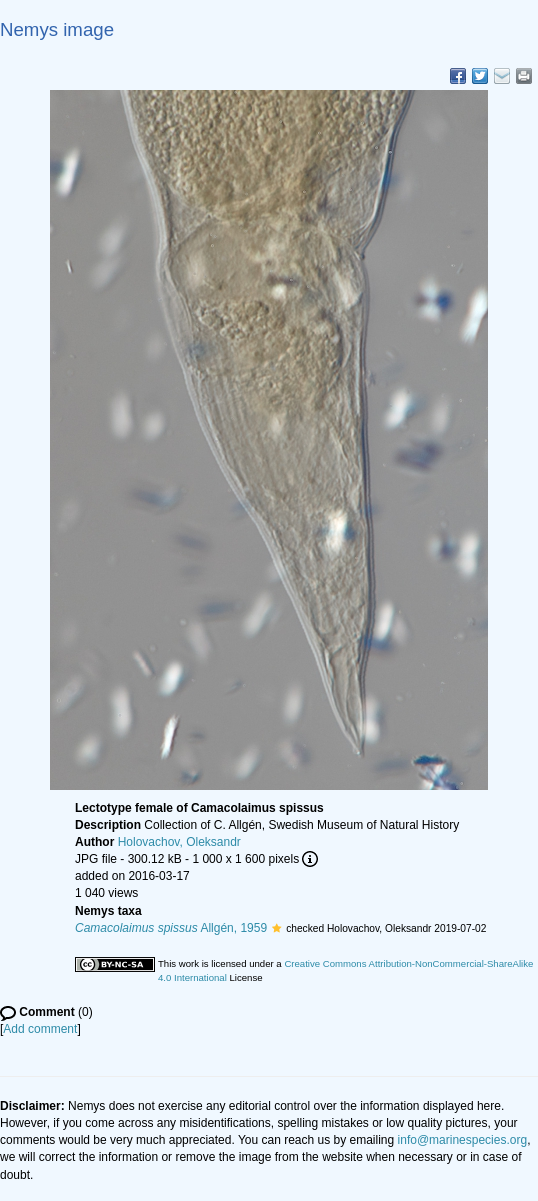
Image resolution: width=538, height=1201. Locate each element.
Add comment (40, 1029)
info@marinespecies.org (463, 1140)
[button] (276, 928)
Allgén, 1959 (171, 928)
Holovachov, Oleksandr (179, 842)
